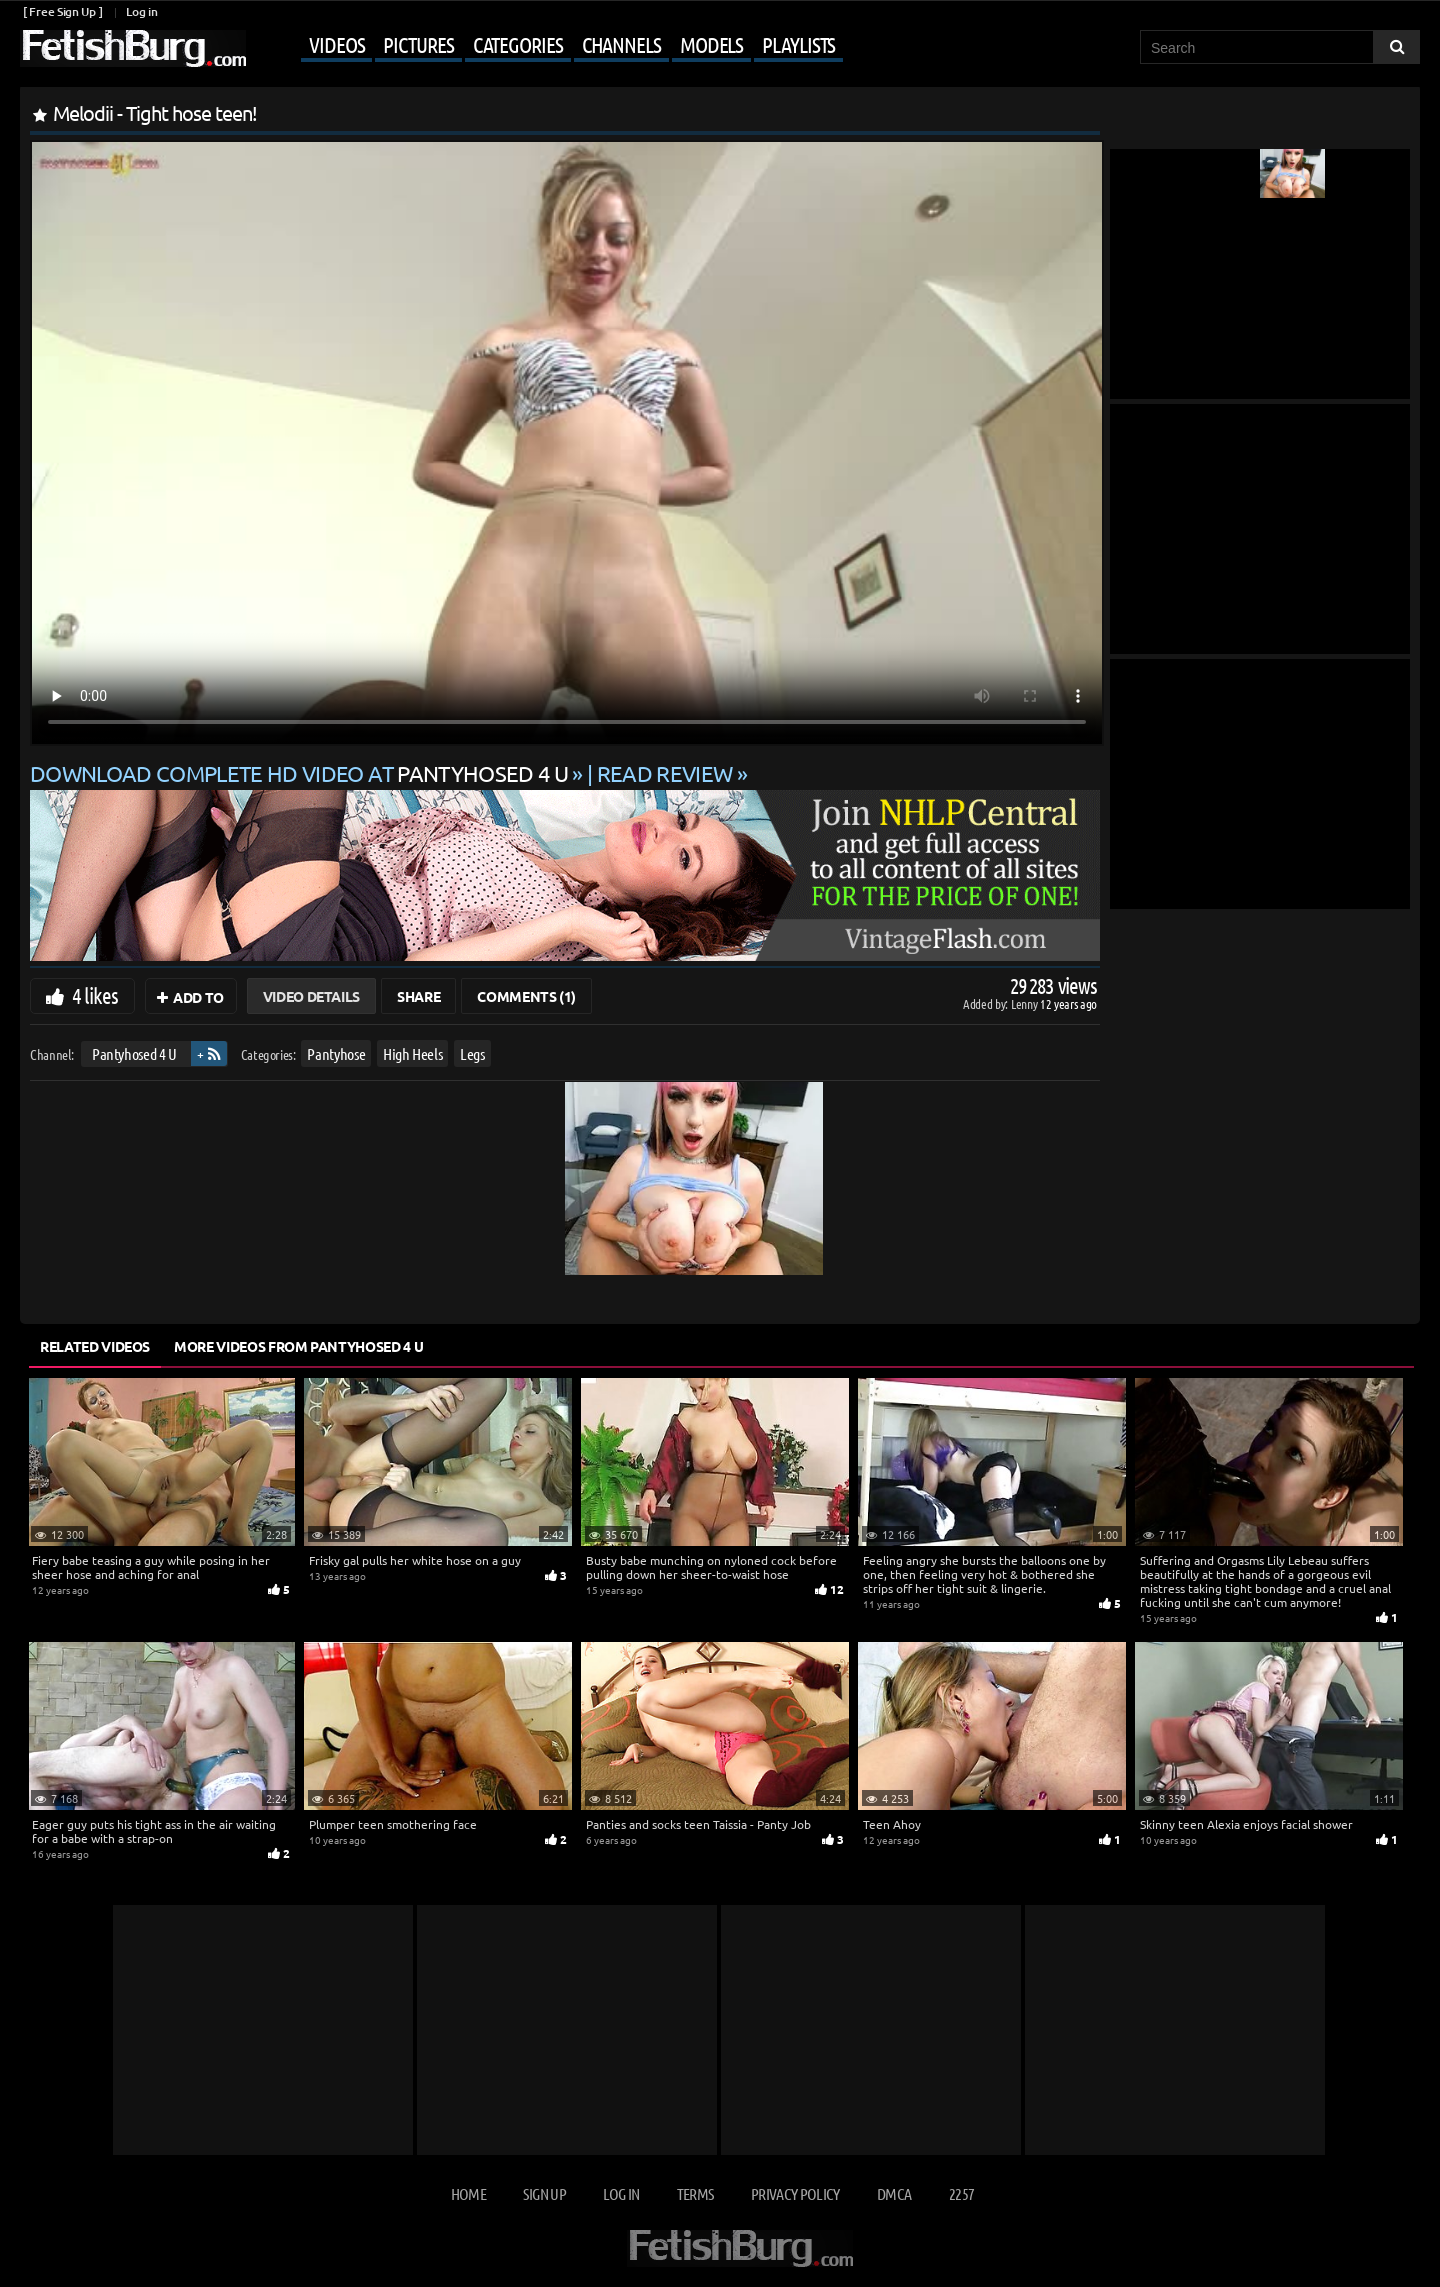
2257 (961, 2193)
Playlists (798, 44)
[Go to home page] (133, 48)
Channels (621, 44)
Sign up (544, 2193)
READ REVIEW (665, 773)
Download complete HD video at (301, 773)
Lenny (1025, 1003)
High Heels (413, 1053)
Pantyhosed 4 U (134, 1053)
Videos (336, 44)
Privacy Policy (795, 2193)
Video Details (311, 996)
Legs (472, 1053)
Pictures (418, 44)
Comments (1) (526, 996)
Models (711, 44)
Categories (518, 44)
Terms (695, 2193)
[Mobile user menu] (547, 46)
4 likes (95, 995)
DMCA (894, 2193)
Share (418, 996)
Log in (141, 11)
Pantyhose (336, 1053)
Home (468, 2193)
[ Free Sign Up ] (62, 11)
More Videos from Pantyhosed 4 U (298, 1346)
